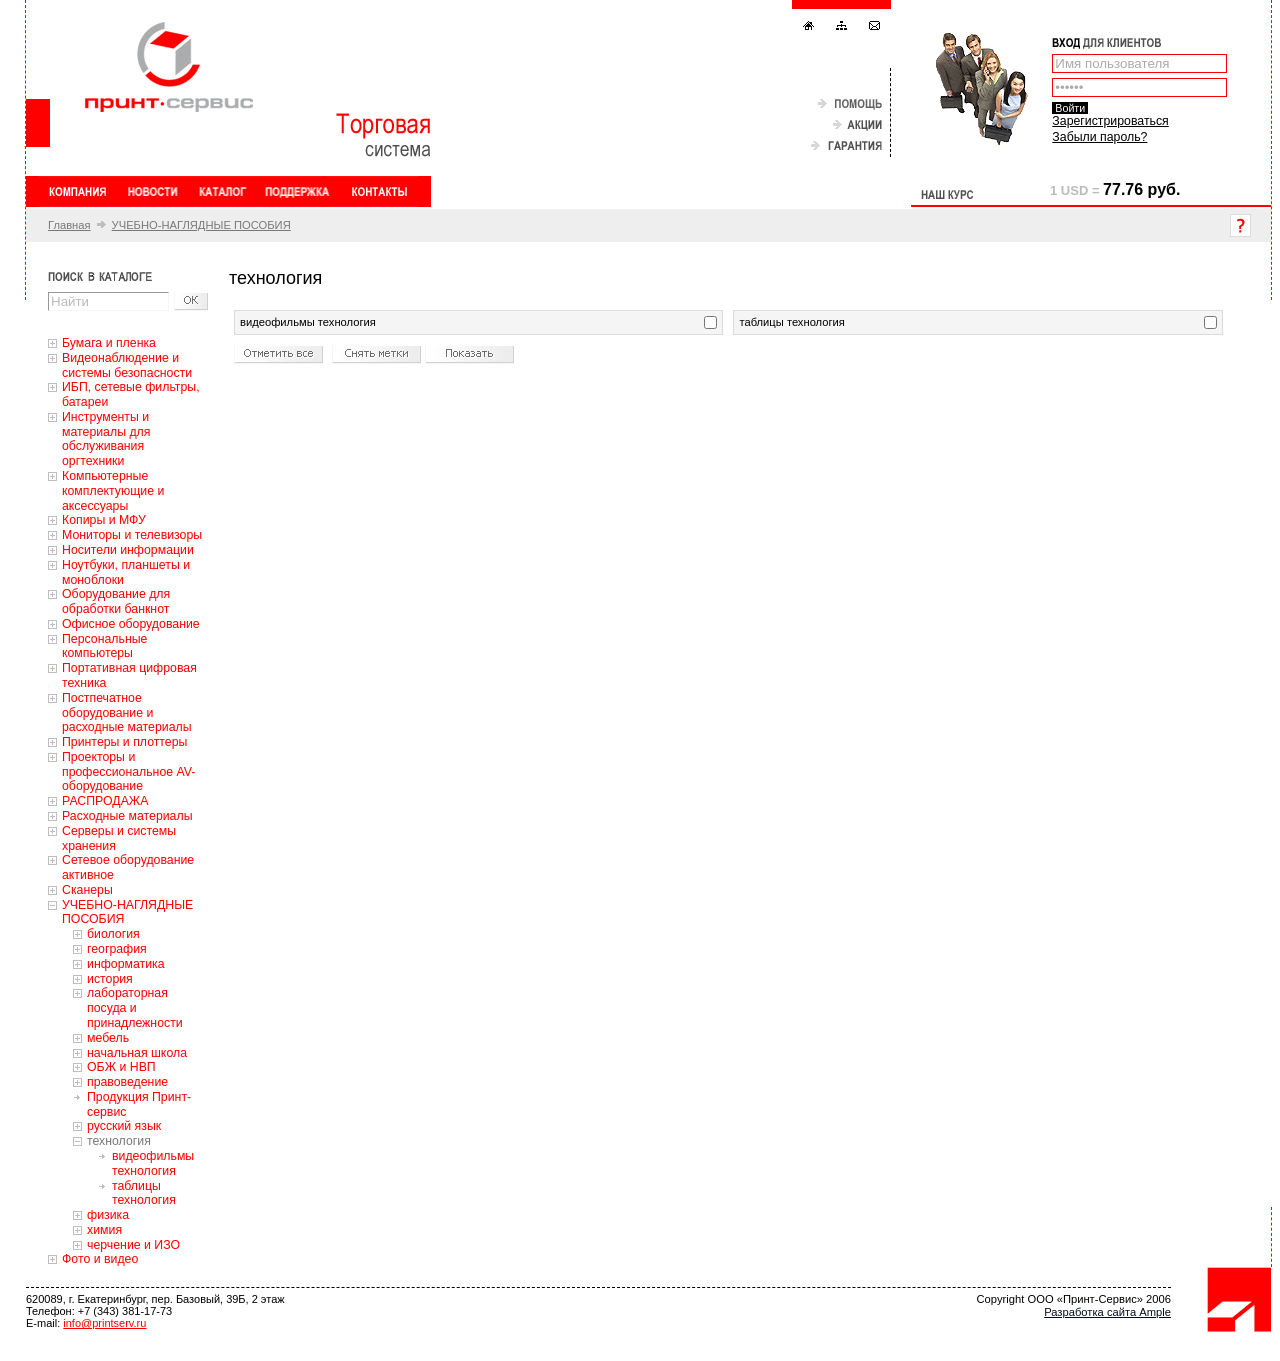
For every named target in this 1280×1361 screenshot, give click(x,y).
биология (113, 934)
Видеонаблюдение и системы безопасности (127, 365)
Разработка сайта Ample (1107, 1312)
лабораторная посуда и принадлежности (135, 1008)
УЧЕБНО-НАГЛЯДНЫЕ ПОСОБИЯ (201, 225)
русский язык (124, 1126)
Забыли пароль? (1099, 137)
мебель (108, 1038)
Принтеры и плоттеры (124, 742)
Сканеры (87, 890)
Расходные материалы (127, 816)
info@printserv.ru (104, 1323)
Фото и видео (100, 1259)
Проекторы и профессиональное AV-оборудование (128, 772)
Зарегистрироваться (1110, 121)
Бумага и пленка (109, 343)
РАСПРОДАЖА (105, 801)
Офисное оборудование (131, 624)
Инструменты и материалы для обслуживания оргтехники (106, 439)
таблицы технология (144, 1193)
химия (104, 1230)
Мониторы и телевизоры (132, 535)
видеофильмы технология (153, 1163)
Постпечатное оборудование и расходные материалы (127, 713)
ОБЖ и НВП (121, 1067)
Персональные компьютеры (104, 646)
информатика (126, 964)
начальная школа (137, 1053)
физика (108, 1215)
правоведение (127, 1082)
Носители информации (128, 550)
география (117, 949)
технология (119, 1141)
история (110, 979)
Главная (69, 225)
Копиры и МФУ (104, 520)
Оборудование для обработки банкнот (116, 601)
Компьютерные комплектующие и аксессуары (113, 491)
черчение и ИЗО (133, 1245)
